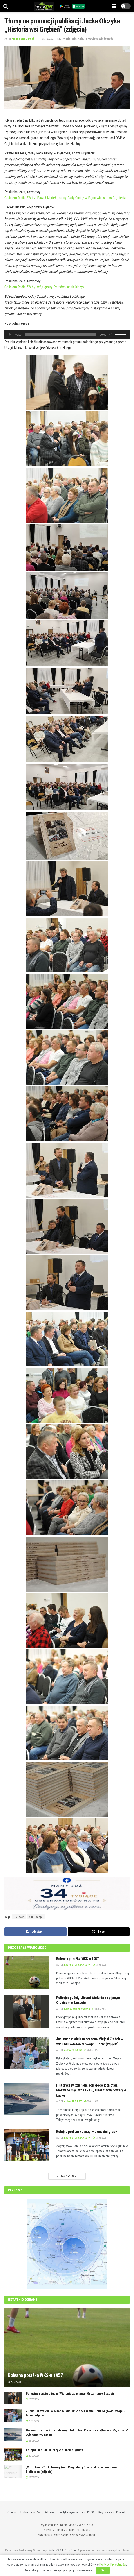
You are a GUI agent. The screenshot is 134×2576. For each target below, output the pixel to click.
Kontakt (120, 2512)
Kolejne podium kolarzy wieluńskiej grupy (86, 2132)
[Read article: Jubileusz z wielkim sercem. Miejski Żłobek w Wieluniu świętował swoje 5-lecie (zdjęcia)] (26, 2053)
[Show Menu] (114, 6)
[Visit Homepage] (44, 6)
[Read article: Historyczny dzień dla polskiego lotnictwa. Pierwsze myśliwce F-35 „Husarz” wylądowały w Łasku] (26, 2099)
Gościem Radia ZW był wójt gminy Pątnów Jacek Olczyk (44, 287)
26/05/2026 (99, 1964)
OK (103, 2570)
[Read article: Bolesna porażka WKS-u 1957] (26, 1972)
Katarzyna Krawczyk (77, 2008)
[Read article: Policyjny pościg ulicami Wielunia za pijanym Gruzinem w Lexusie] (26, 2011)
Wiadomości (106, 38)
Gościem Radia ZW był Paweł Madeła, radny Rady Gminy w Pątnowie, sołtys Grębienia (65, 198)
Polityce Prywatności (112, 2564)
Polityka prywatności (71, 2512)
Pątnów (19, 1917)
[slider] (60, 334)
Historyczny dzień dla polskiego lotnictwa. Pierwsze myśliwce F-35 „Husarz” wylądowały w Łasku (91, 2090)
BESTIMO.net (69, 2550)
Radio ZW (54, 2550)
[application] (67, 334)
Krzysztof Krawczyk (77, 1964)
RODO (90, 2512)
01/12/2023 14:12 (51, 38)
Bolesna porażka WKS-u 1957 (77, 1959)
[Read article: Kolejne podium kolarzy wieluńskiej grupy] (26, 2145)
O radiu (11, 2512)
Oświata (93, 38)
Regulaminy (105, 2512)
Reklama (49, 2512)
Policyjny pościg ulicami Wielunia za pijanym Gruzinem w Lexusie (70, 2393)
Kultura (82, 38)
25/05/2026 (99, 2008)
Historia (71, 38)
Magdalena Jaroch (23, 38)
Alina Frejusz (73, 2050)
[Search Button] (5, 6)
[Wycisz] (110, 334)
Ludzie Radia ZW (30, 2512)
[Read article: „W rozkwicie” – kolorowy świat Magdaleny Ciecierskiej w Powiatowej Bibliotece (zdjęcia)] (13, 2471)
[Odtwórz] (10, 334)
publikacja (36, 1917)
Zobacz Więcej (67, 2176)
